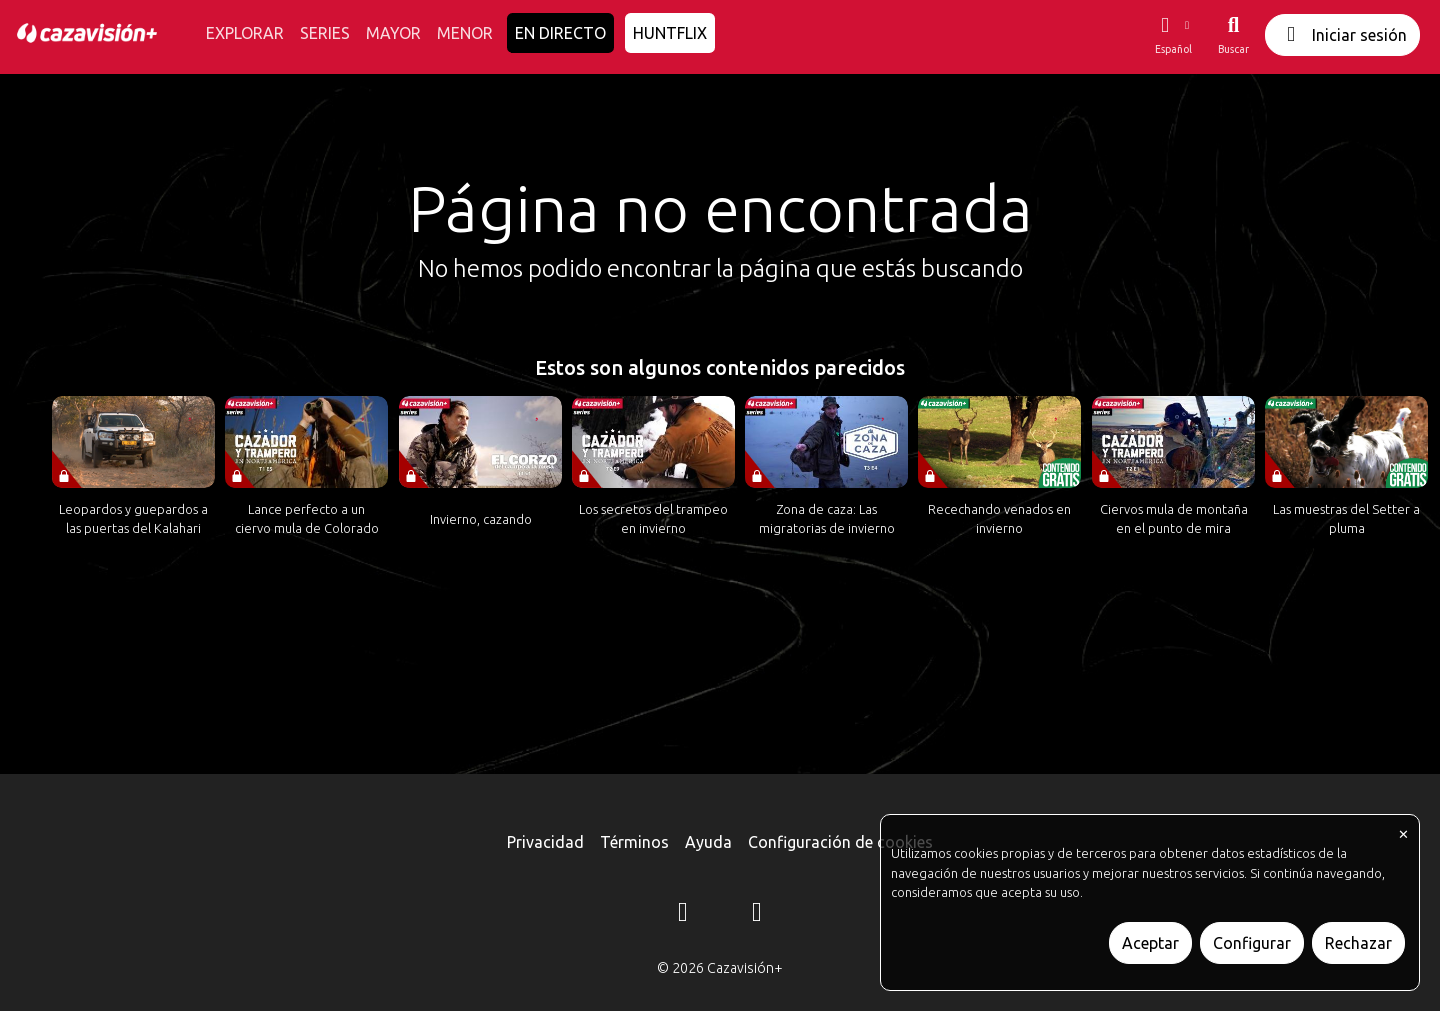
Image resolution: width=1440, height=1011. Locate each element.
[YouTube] (757, 915)
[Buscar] (1233, 35)
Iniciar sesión (1342, 34)
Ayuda (708, 842)
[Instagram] (683, 915)
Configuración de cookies (840, 842)
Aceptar (1150, 943)
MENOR (465, 33)
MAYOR (393, 33)
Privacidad (545, 842)
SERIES (325, 33)
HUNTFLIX (670, 33)
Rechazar (1358, 943)
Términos (634, 842)
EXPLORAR (245, 33)
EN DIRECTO (560, 33)
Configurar (1252, 943)
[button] (1173, 35)
